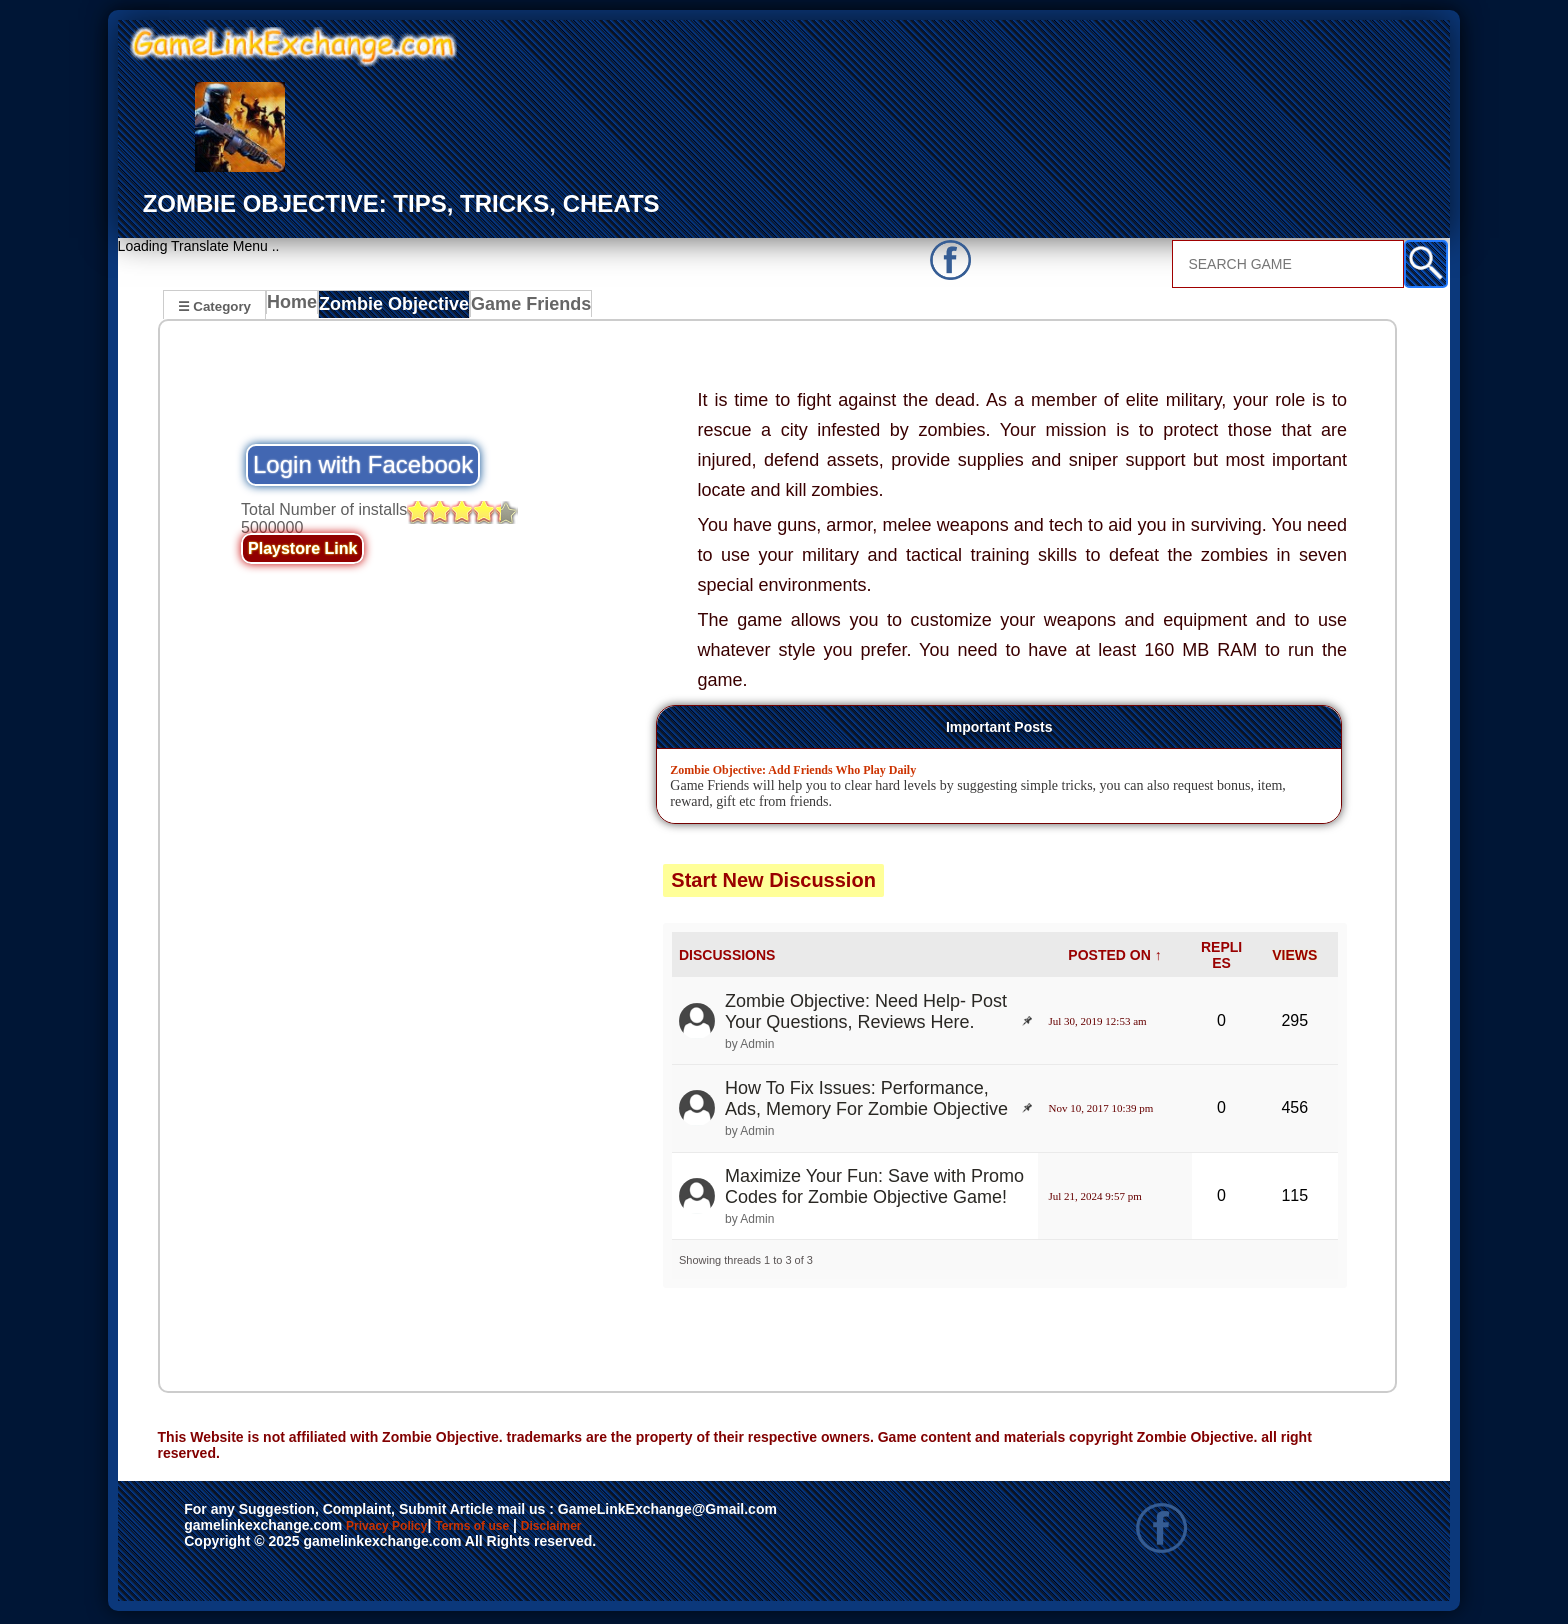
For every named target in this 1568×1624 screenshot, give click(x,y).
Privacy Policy (407, 1530)
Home (296, 308)
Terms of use (531, 1530)
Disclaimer (643, 1530)
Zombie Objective (396, 308)
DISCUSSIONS (727, 958)
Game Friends (523, 308)
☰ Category (214, 305)
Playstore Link (302, 551)
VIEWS (1294, 958)
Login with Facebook (363, 467)
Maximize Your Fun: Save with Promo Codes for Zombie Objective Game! (874, 1189)
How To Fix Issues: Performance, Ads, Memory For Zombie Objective (866, 1101)
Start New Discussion (773, 883)
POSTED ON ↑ (1114, 958)
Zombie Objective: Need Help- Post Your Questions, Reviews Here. (866, 1014)
